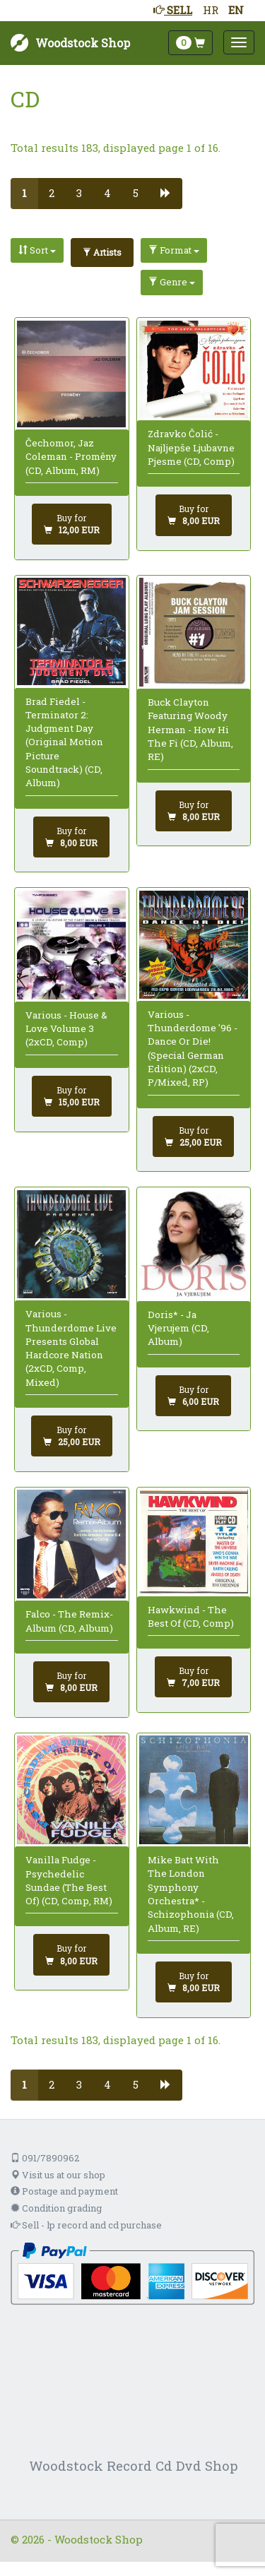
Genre (171, 281)
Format (173, 250)
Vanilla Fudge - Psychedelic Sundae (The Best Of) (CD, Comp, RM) (68, 1880)
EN (236, 10)
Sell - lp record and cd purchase (86, 2225)
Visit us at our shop (58, 2174)
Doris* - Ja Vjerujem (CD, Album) (178, 1328)
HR (210, 10)
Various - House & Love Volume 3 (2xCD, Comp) (66, 1029)
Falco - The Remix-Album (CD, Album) (69, 1621)
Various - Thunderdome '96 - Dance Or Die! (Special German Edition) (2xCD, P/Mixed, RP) (192, 1048)
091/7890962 (45, 2157)
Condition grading (56, 2208)
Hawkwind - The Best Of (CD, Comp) (191, 1616)
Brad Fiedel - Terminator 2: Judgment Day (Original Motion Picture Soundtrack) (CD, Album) (64, 742)
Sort (37, 250)
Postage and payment (64, 2191)
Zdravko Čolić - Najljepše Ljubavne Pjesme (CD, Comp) (191, 447)
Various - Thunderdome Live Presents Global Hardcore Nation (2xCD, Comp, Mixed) (71, 1347)
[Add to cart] (72, 524)
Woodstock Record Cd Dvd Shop (133, 2465)
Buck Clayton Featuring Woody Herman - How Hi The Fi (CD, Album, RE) (190, 729)
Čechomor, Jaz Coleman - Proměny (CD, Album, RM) (71, 457)
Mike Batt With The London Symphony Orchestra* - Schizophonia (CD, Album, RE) (191, 1893)
